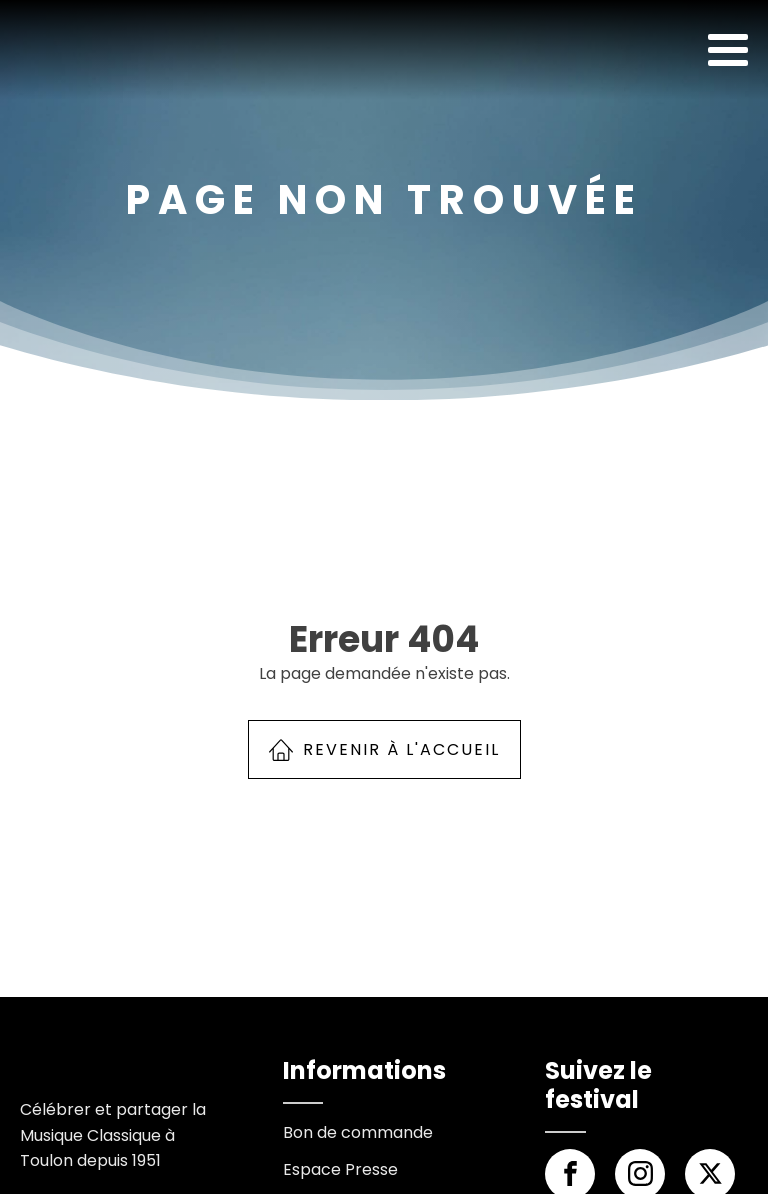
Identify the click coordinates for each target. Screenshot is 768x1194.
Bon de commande (358, 1132)
